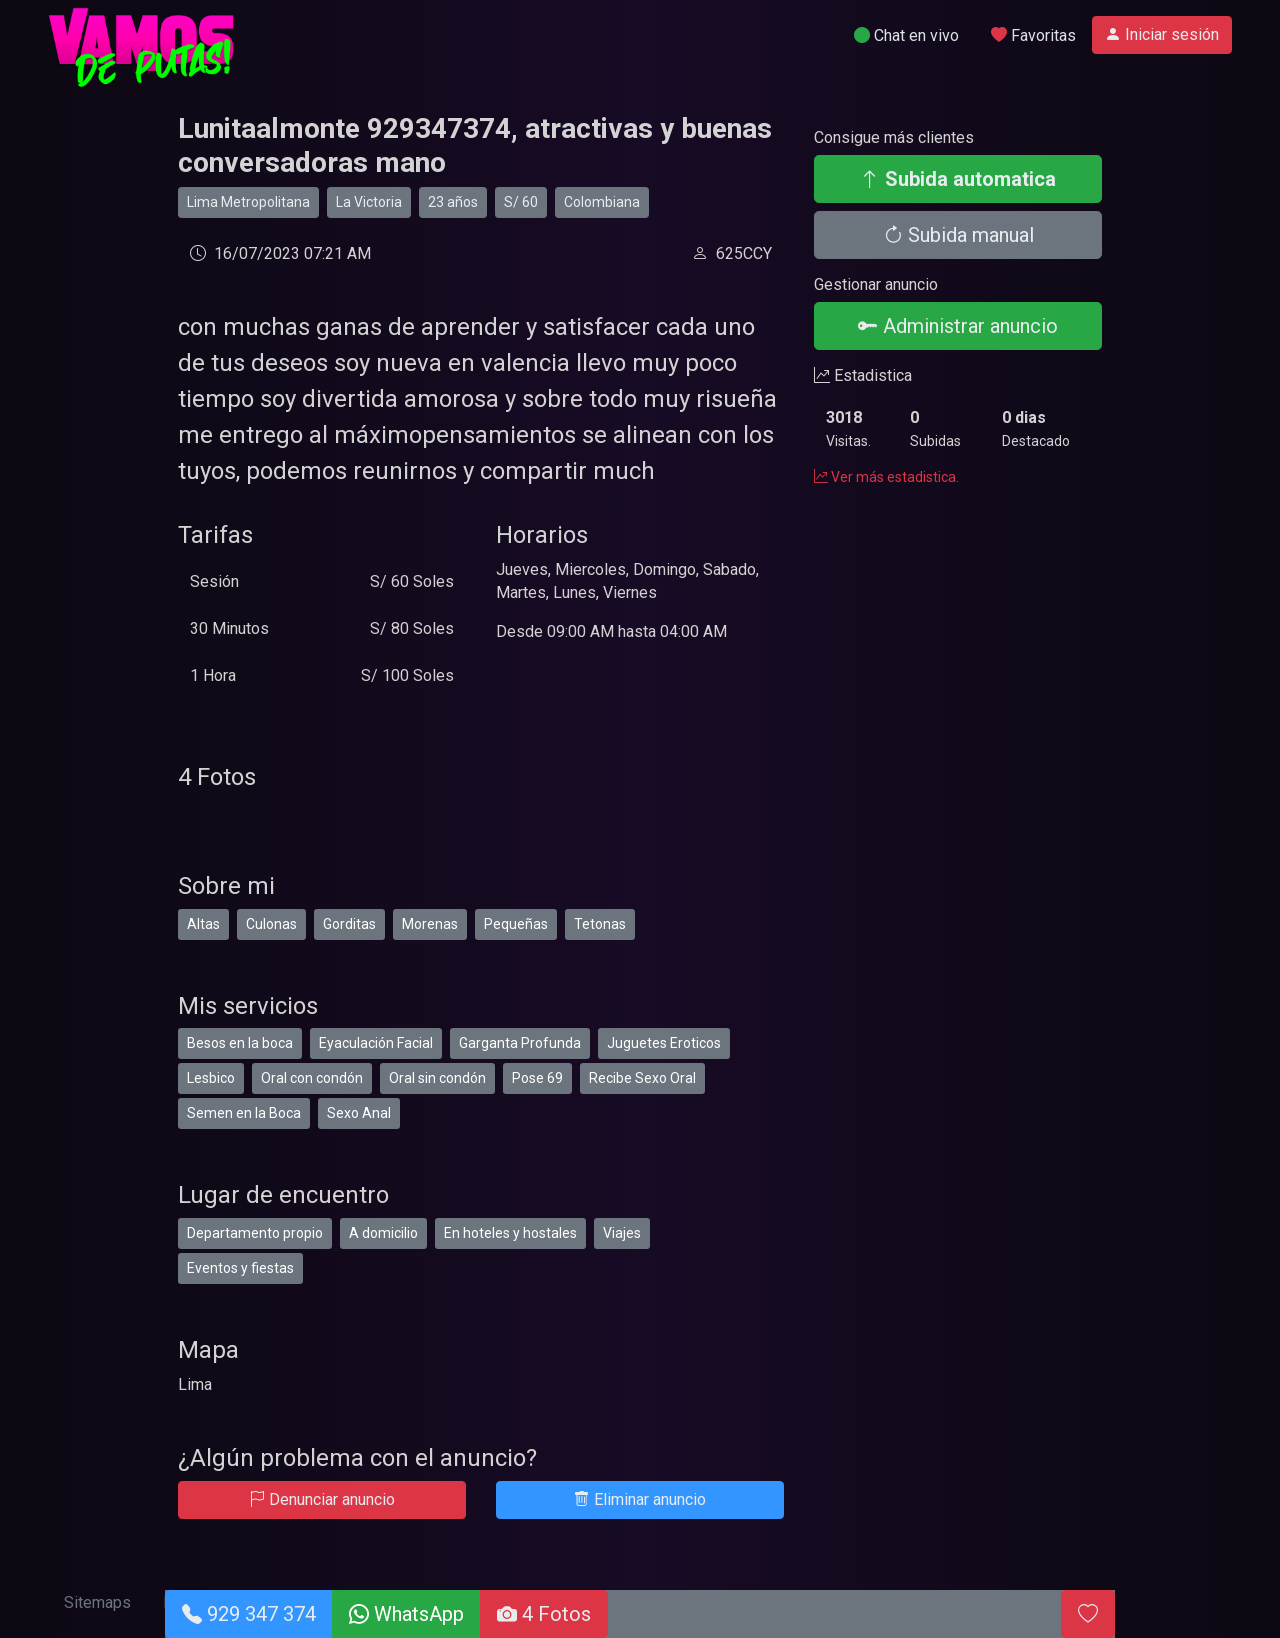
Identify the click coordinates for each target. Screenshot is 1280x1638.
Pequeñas (516, 924)
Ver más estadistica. (886, 477)
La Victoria (369, 202)
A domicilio (383, 1233)
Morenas (430, 924)
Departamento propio (255, 1233)
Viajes (622, 1233)
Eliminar (640, 1499)
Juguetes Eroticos (664, 1043)
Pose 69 (537, 1078)
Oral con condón (312, 1078)
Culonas (271, 924)
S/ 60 (521, 202)
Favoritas (1033, 35)
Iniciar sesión (1162, 34)
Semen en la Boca (244, 1113)
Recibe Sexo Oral (642, 1078)
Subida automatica (958, 179)
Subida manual (958, 235)
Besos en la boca (240, 1043)
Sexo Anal (359, 1113)
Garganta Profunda (520, 1043)
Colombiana (602, 202)
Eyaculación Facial (376, 1043)
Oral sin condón (437, 1078)
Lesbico (211, 1078)
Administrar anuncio (958, 326)
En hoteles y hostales (510, 1233)
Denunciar (322, 1499)
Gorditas (349, 924)
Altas (203, 924)
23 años (453, 202)
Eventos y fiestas (240, 1268)
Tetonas (600, 924)
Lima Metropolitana (248, 202)
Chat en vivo (906, 35)
